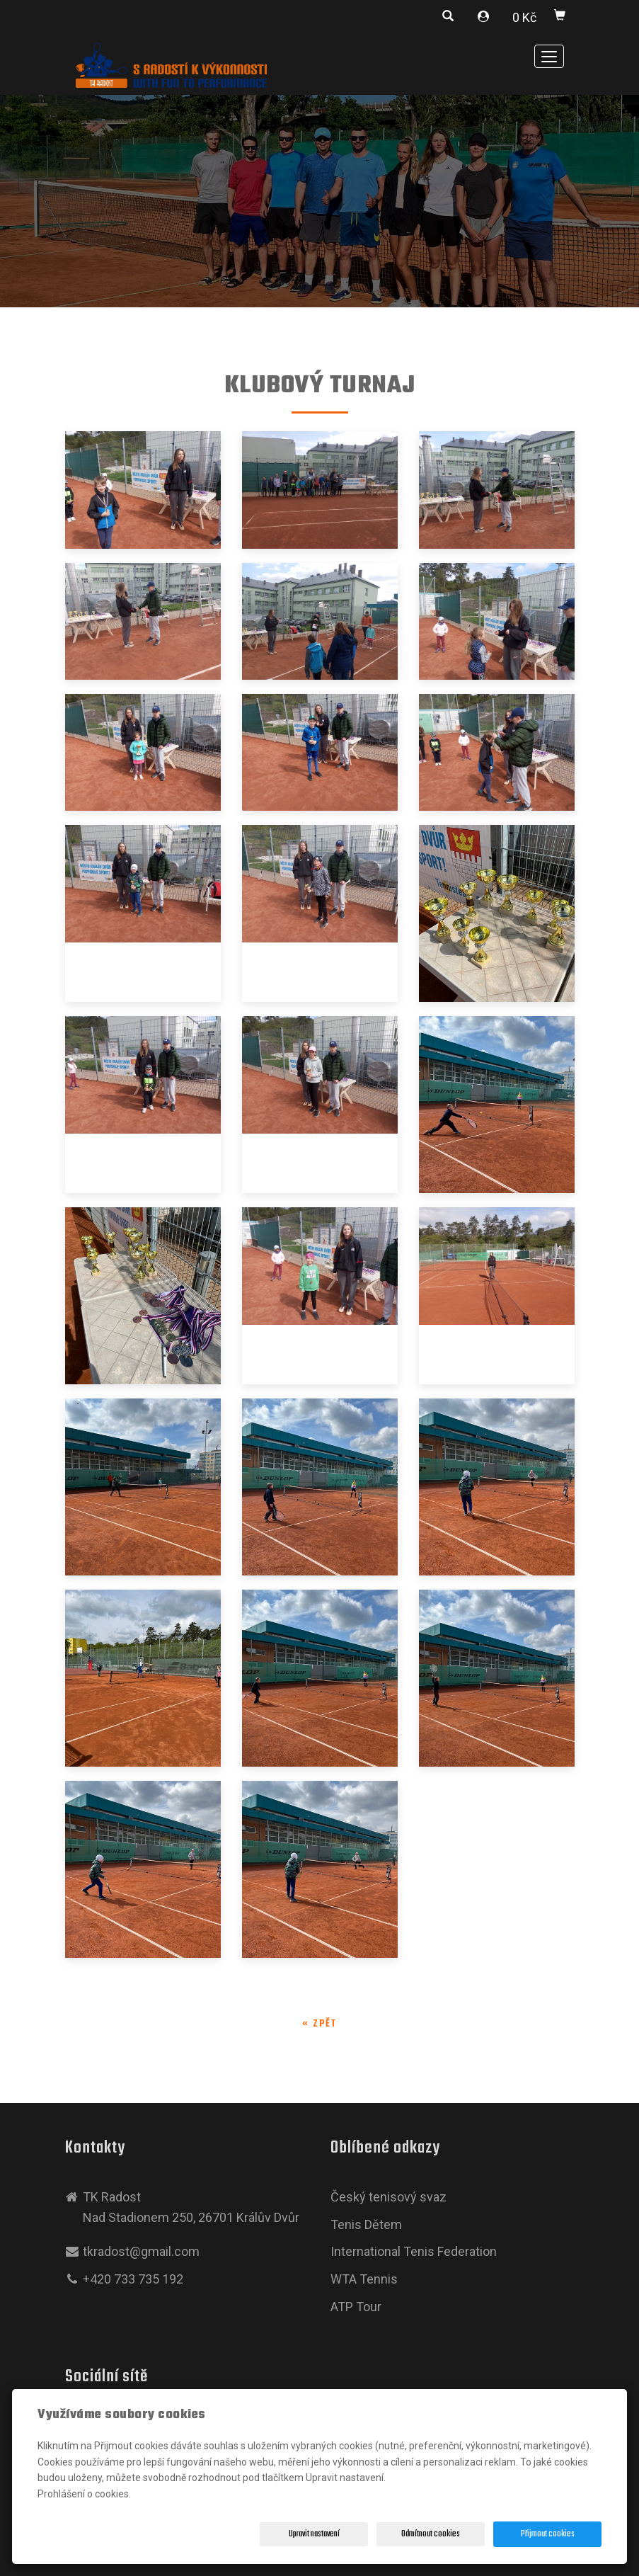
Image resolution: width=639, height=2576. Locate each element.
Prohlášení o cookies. (84, 2494)
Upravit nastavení (314, 2534)
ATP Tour (355, 2306)
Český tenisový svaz (388, 2196)
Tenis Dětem (366, 2224)
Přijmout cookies (548, 2534)
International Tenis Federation (413, 2251)
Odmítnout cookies (430, 2534)
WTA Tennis (364, 2279)
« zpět (319, 2024)
